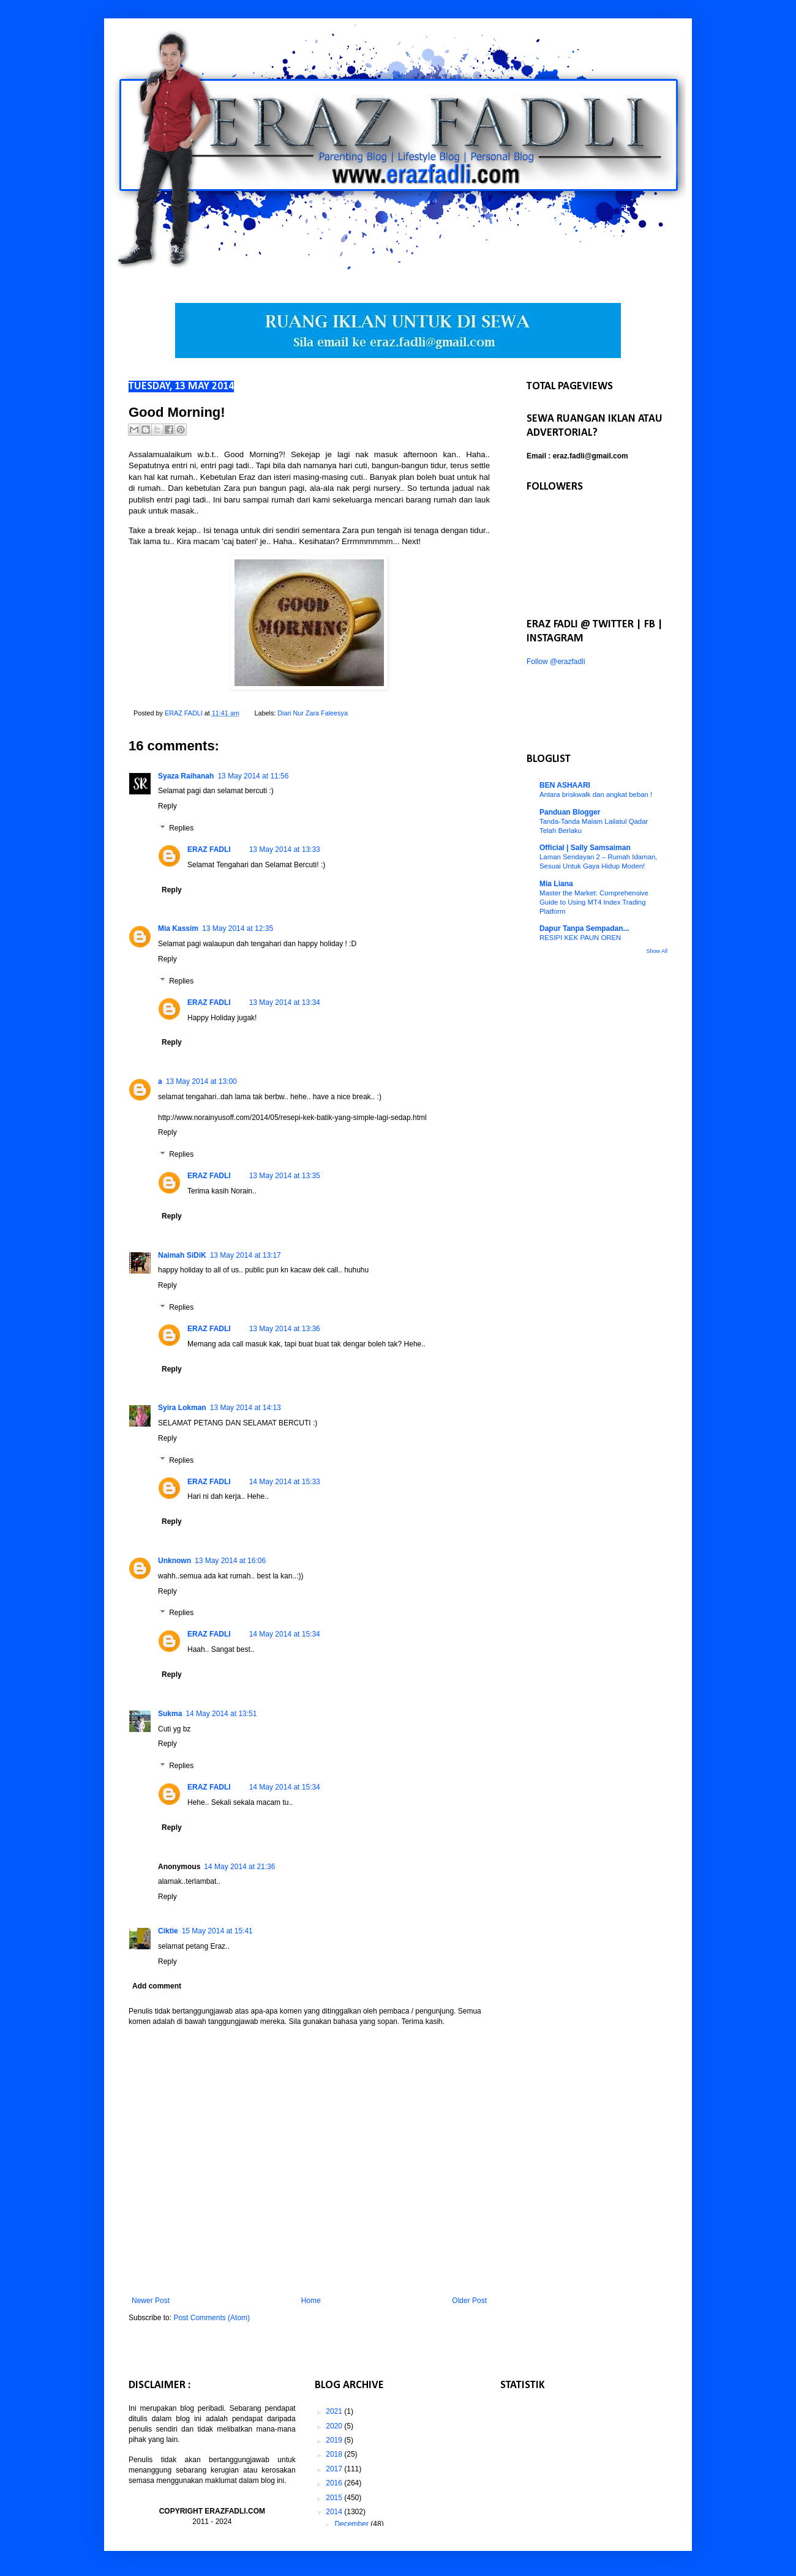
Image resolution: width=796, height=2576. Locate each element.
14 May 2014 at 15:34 (284, 1634)
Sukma (170, 1713)
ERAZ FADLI (209, 849)
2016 (335, 2483)
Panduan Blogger (569, 812)
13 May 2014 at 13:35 (284, 1175)
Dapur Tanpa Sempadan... (584, 928)
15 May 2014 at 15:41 (217, 1931)
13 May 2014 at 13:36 (284, 1328)
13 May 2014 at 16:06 (230, 1560)
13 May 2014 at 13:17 (245, 1255)
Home (311, 2300)
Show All (656, 951)
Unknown (174, 1560)
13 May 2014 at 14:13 (245, 1407)
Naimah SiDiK (182, 1255)
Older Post (469, 2300)
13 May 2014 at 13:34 (284, 1002)
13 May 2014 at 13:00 (201, 1081)
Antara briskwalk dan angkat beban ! (595, 794)
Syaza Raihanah (186, 776)
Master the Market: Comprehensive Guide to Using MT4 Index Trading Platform (593, 902)
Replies (181, 828)
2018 (335, 2454)
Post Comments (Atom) (211, 2317)
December (353, 2524)
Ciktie (168, 1931)
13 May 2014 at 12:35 (237, 928)
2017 (335, 2469)
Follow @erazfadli (556, 661)
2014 (335, 2511)
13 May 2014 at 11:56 (252, 776)
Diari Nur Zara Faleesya (312, 713)
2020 (335, 2426)
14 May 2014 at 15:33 (284, 1481)
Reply (167, 806)
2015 (335, 2497)
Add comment (156, 1986)
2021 (335, 2411)
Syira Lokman (182, 1407)
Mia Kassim (178, 928)
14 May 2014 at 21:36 (239, 1866)
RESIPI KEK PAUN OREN (580, 937)
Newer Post (151, 2300)
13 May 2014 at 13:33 (284, 849)
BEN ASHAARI (564, 785)
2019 (335, 2440)
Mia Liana (556, 883)
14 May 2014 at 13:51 (221, 1713)
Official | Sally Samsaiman (585, 847)
